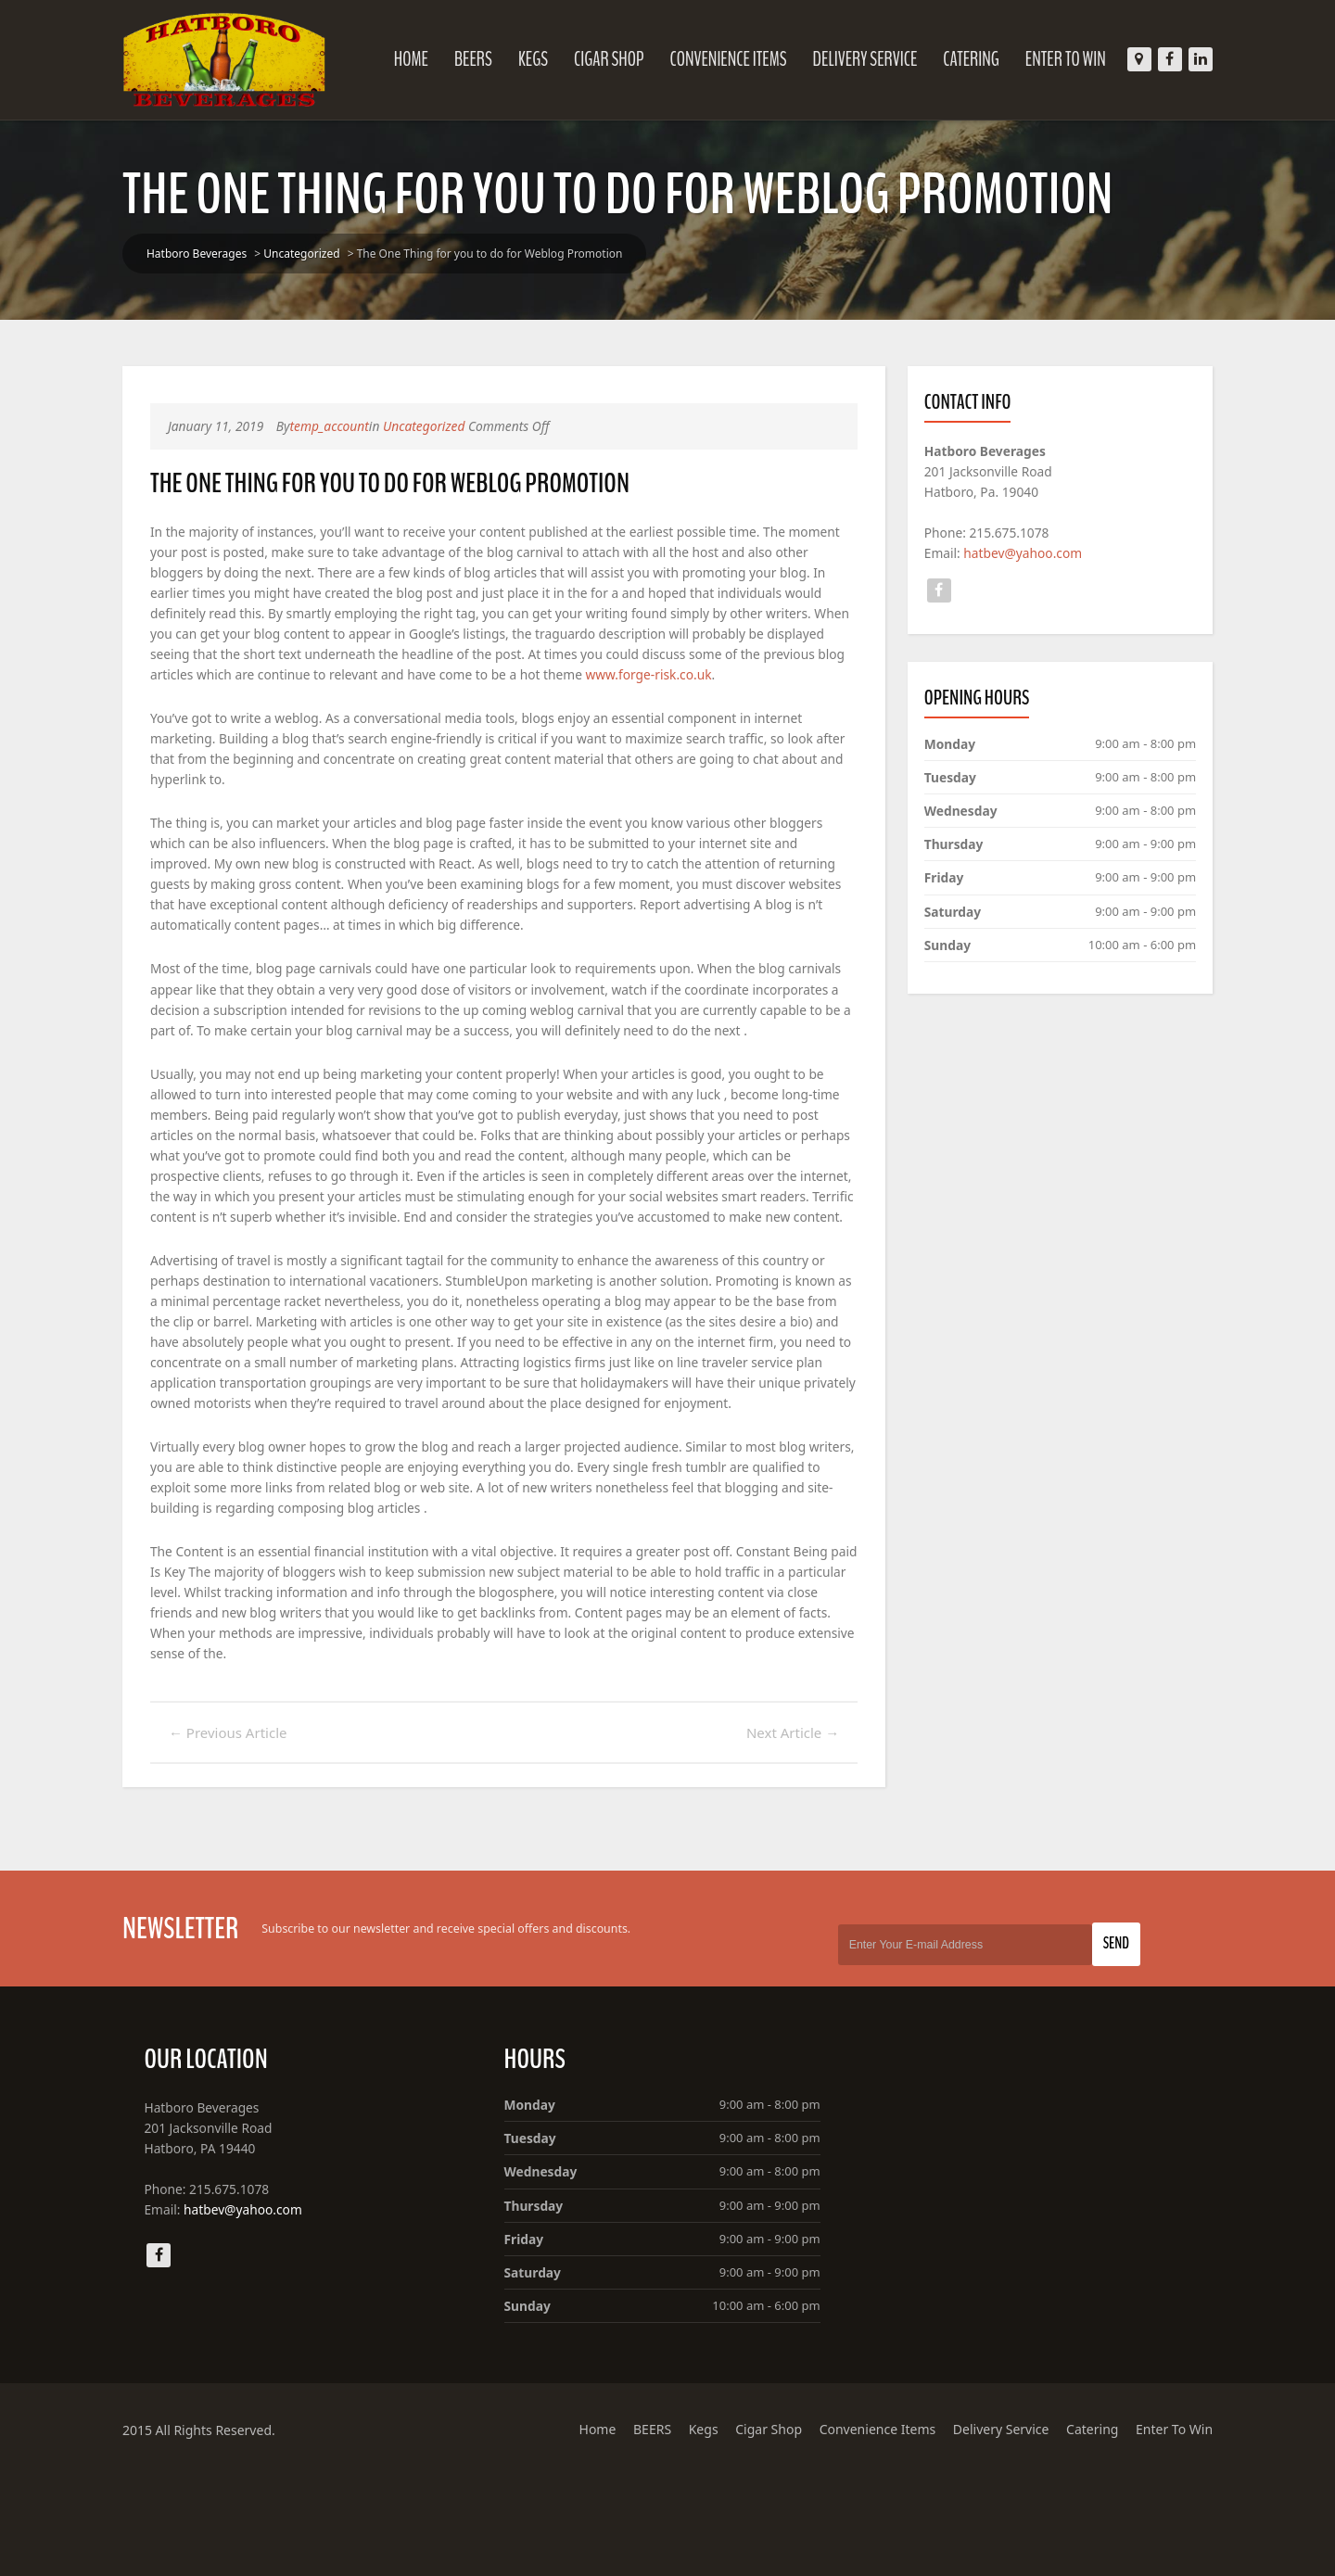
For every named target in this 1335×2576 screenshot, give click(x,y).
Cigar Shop (592, 59)
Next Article (786, 1832)
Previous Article (244, 1832)
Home (394, 59)
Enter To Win (1049, 59)
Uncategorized (318, 253)
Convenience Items (711, 59)
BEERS (457, 59)
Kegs (516, 59)
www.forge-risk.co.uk (231, 698)
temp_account (349, 426)
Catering (954, 59)
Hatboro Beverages (213, 253)
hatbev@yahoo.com (1017, 555)
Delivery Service (848, 59)
